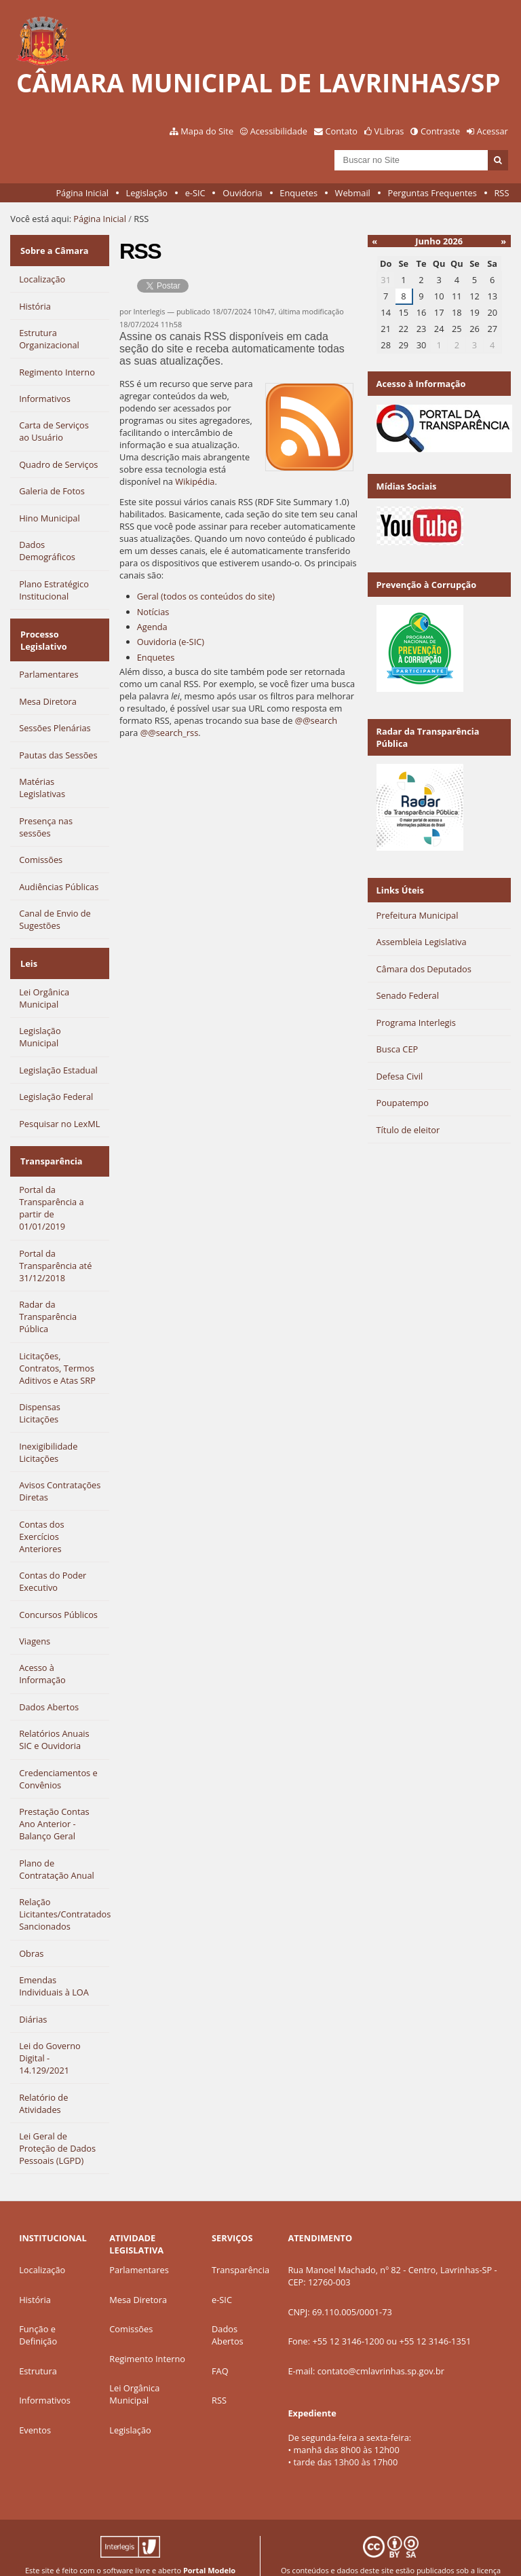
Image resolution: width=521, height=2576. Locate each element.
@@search (316, 720)
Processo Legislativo (42, 630)
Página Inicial (82, 193)
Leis (27, 947)
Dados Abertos (228, 2309)
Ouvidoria (243, 193)
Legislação (147, 193)
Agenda (152, 627)
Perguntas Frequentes (431, 193)
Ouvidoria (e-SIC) (170, 642)
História (35, 2274)
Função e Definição (38, 2309)
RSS (501, 193)
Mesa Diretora (138, 2274)
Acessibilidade (278, 131)
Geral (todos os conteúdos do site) (206, 596)
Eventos (35, 2404)
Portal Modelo (209, 2544)
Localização (42, 2244)
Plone (215, 2555)
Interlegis (115, 2555)
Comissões (131, 2303)
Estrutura (38, 2345)
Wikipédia (194, 481)
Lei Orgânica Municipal (134, 2368)
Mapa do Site (206, 131)
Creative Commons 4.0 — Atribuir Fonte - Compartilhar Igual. (391, 2555)
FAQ (220, 2345)
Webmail (352, 193)
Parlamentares (138, 2244)
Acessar (492, 131)
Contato (342, 131)
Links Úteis (400, 890)
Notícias (153, 612)
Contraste (440, 131)
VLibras (389, 131)
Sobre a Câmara (53, 247)
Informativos (45, 2374)
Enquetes (298, 193)
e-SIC (195, 193)
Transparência (50, 1139)
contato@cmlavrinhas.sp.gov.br (380, 2345)
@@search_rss (169, 732)
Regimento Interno (147, 2333)
